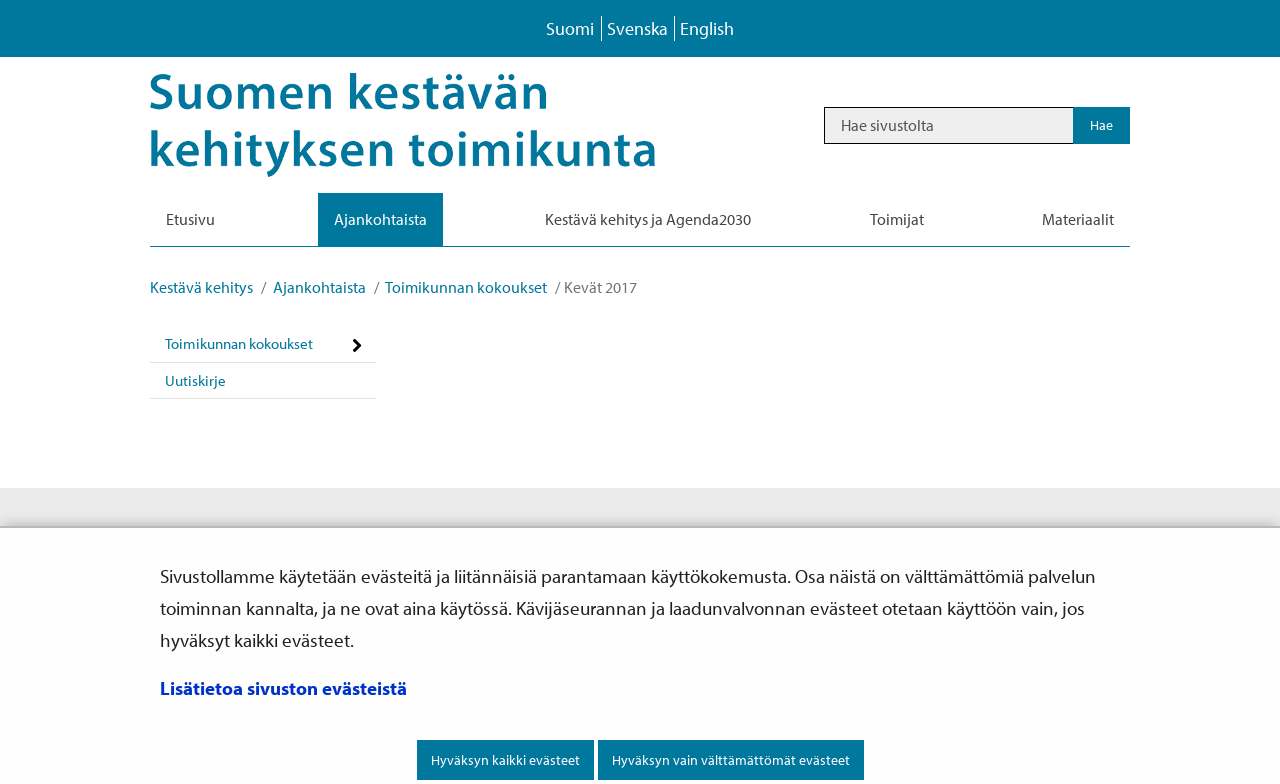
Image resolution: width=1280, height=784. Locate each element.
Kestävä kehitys (201, 287)
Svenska (637, 28)
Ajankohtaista (318, 287)
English (707, 28)
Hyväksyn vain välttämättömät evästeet (731, 760)
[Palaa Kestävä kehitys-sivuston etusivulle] (430, 125)
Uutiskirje (195, 380)
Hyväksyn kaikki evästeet (505, 760)
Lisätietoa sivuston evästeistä (283, 688)
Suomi (570, 28)
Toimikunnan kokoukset (465, 287)
